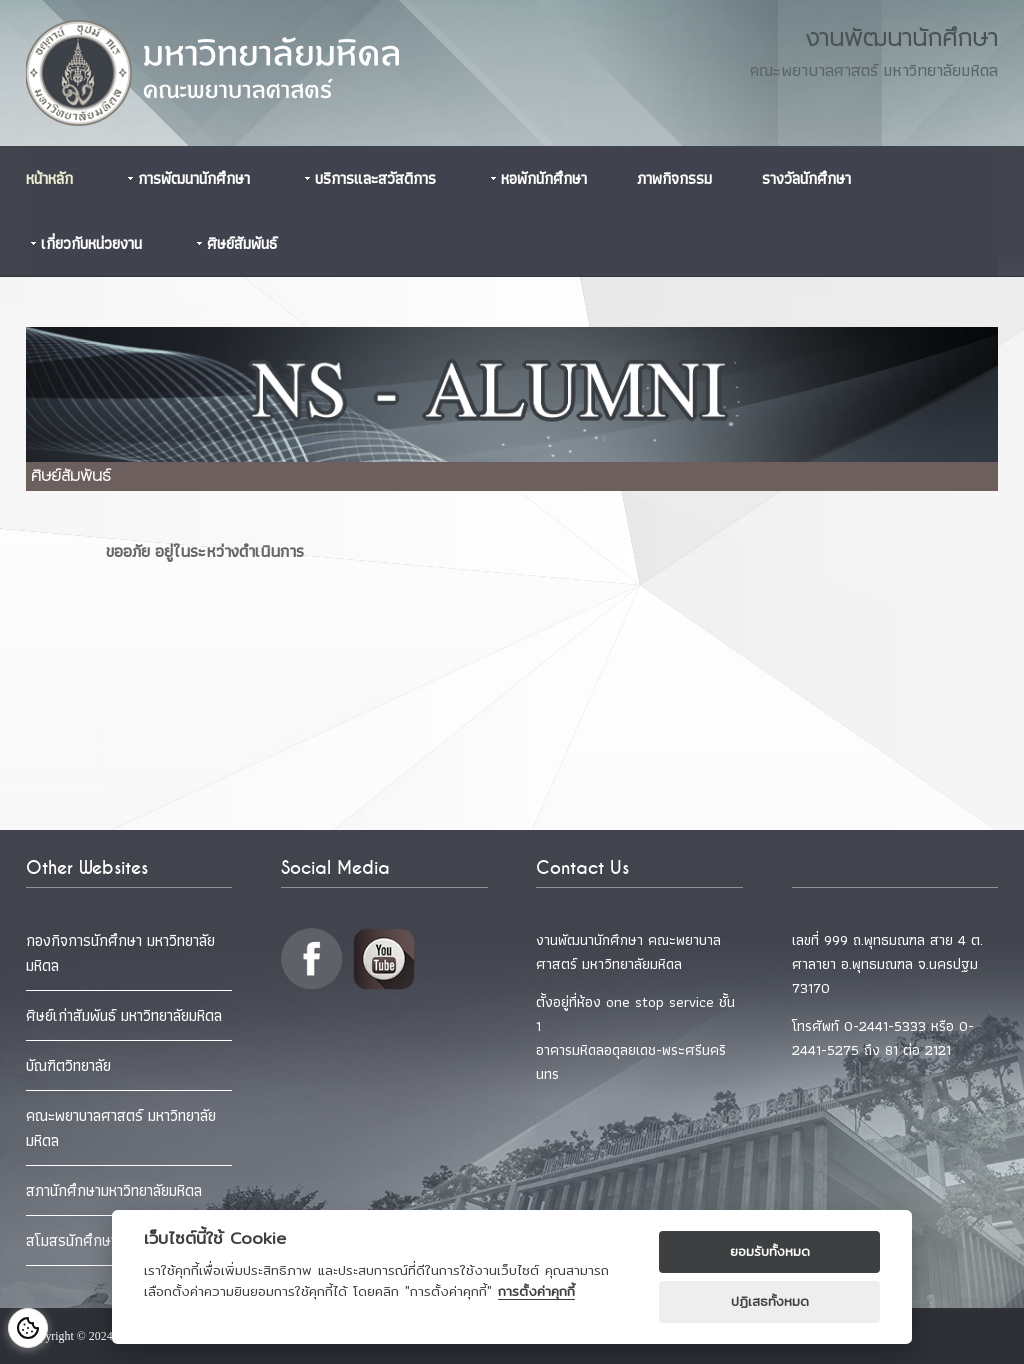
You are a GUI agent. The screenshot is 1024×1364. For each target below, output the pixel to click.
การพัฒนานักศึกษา (194, 178)
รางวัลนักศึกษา (806, 178)
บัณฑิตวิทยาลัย (68, 1065)
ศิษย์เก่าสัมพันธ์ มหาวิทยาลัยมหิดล (124, 1015)
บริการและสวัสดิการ (375, 178)
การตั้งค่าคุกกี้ (536, 1291)
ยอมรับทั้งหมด (770, 1251)
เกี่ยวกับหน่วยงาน (91, 243)
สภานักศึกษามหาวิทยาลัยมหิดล (114, 1190)
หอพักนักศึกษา (544, 178)
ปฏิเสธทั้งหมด (770, 1301)
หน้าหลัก (49, 178)
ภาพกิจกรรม (674, 178)
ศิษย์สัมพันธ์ (242, 243)
